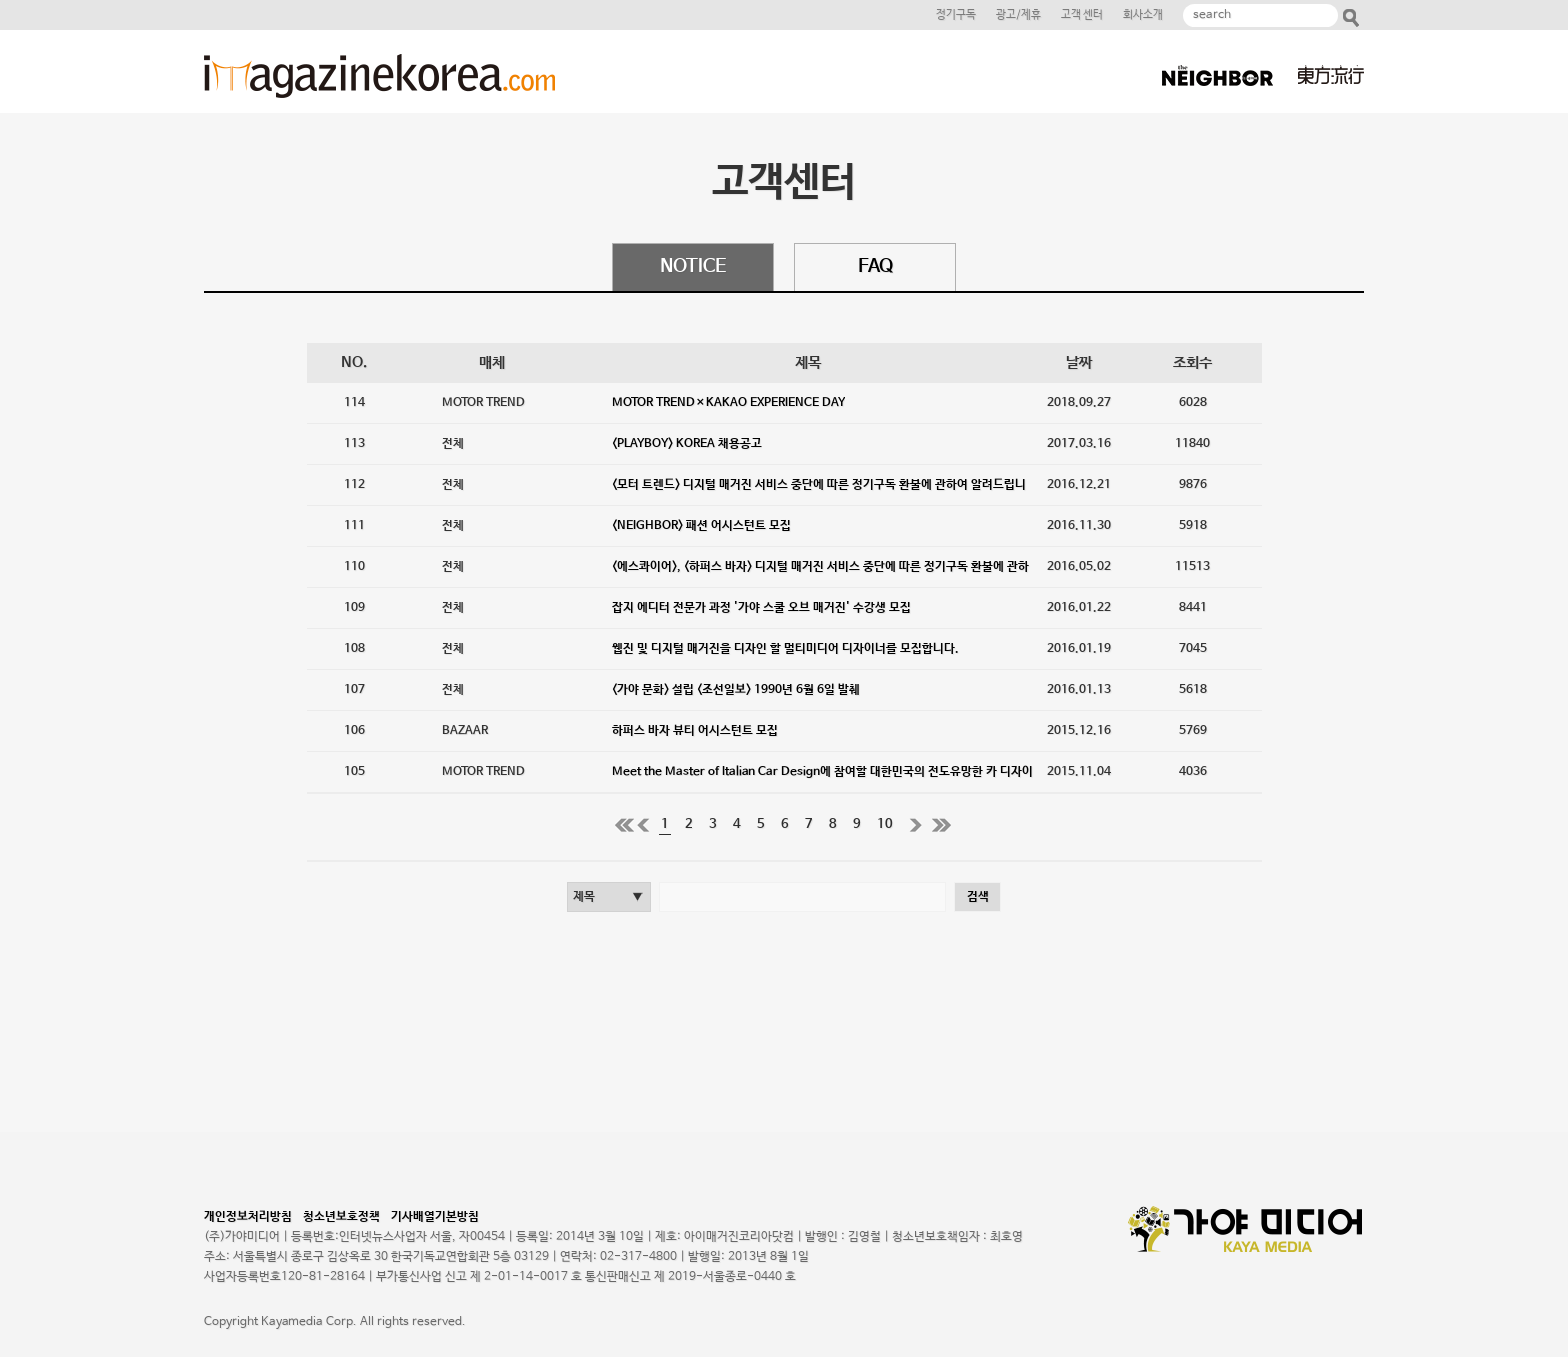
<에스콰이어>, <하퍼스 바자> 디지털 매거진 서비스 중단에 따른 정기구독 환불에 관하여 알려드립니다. (820, 573)
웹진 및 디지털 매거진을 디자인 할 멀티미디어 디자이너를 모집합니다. (785, 649)
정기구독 (956, 15)
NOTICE (693, 267)
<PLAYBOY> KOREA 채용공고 (687, 444)
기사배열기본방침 (435, 1217)
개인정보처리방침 (252, 1217)
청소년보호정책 (345, 1217)
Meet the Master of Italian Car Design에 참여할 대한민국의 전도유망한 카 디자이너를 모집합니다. (822, 778)
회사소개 (1143, 15)
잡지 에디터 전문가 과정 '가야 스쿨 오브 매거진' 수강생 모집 (761, 608)
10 (885, 824)
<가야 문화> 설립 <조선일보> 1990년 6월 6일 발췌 (736, 690)
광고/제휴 (1018, 15)
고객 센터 (1082, 15)
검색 (978, 897)
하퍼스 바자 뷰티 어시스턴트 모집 (695, 731)
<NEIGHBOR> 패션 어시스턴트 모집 (701, 526)
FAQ (875, 267)
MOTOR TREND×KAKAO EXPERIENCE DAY (728, 403)
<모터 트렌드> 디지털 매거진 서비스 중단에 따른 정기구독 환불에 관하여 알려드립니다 (819, 491)
